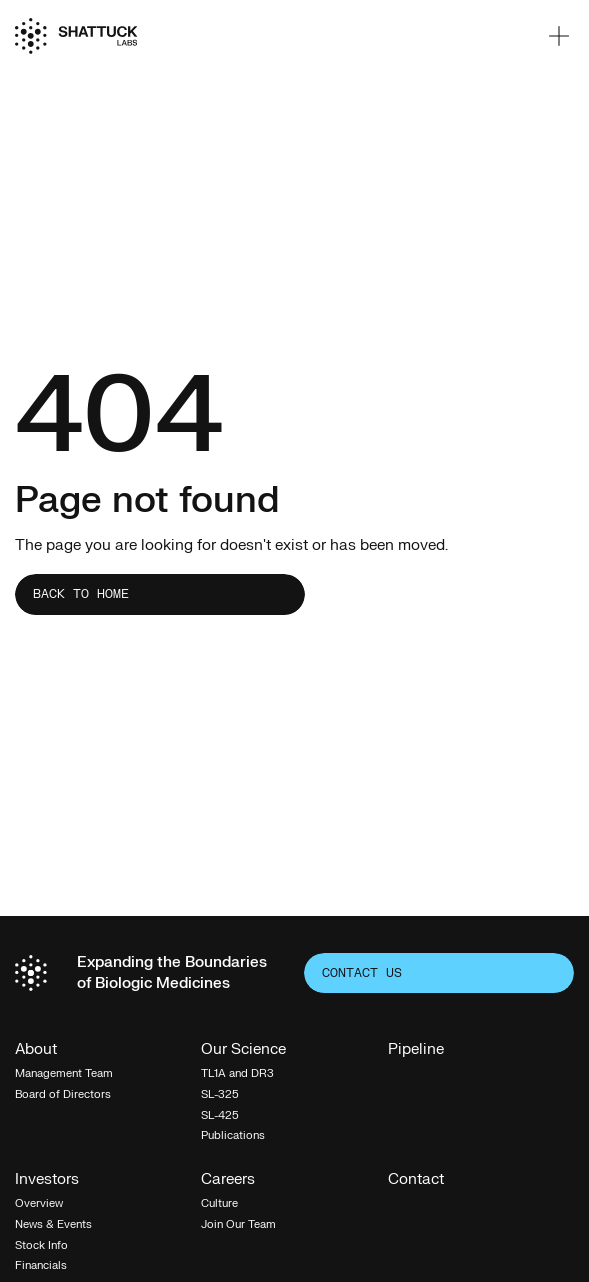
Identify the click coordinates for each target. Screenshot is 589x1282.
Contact (416, 1180)
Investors (47, 1180)
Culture (219, 1203)
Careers (228, 1180)
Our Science (243, 1050)
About (36, 1050)
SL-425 (220, 1115)
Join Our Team (238, 1224)
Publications (233, 1135)
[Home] (76, 36)
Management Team (64, 1073)
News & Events (53, 1224)
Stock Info (41, 1245)
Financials (41, 1265)
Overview (39, 1203)
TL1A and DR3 (237, 1073)
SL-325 (220, 1094)
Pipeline (416, 1050)
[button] (559, 36)
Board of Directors (63, 1094)
